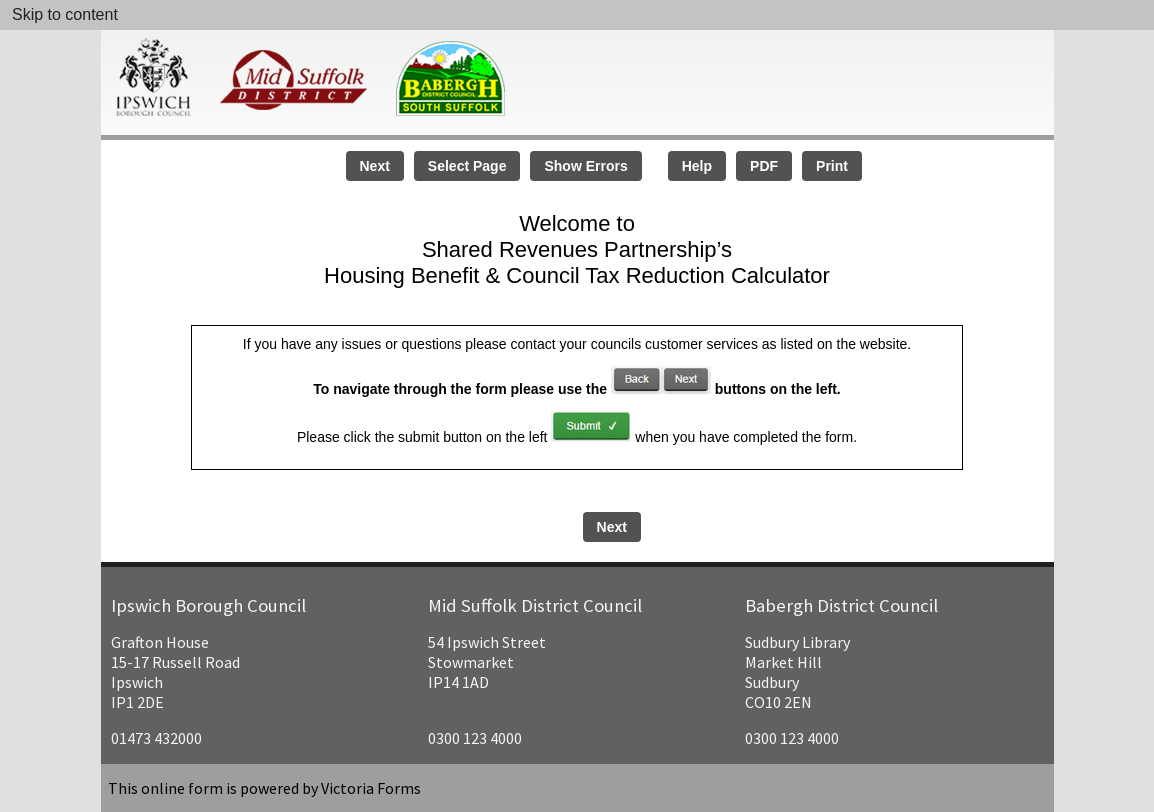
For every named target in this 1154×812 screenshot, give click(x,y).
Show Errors (585, 166)
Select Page (467, 166)
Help (697, 166)
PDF (764, 166)
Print (832, 166)
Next (375, 166)
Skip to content (65, 14)
